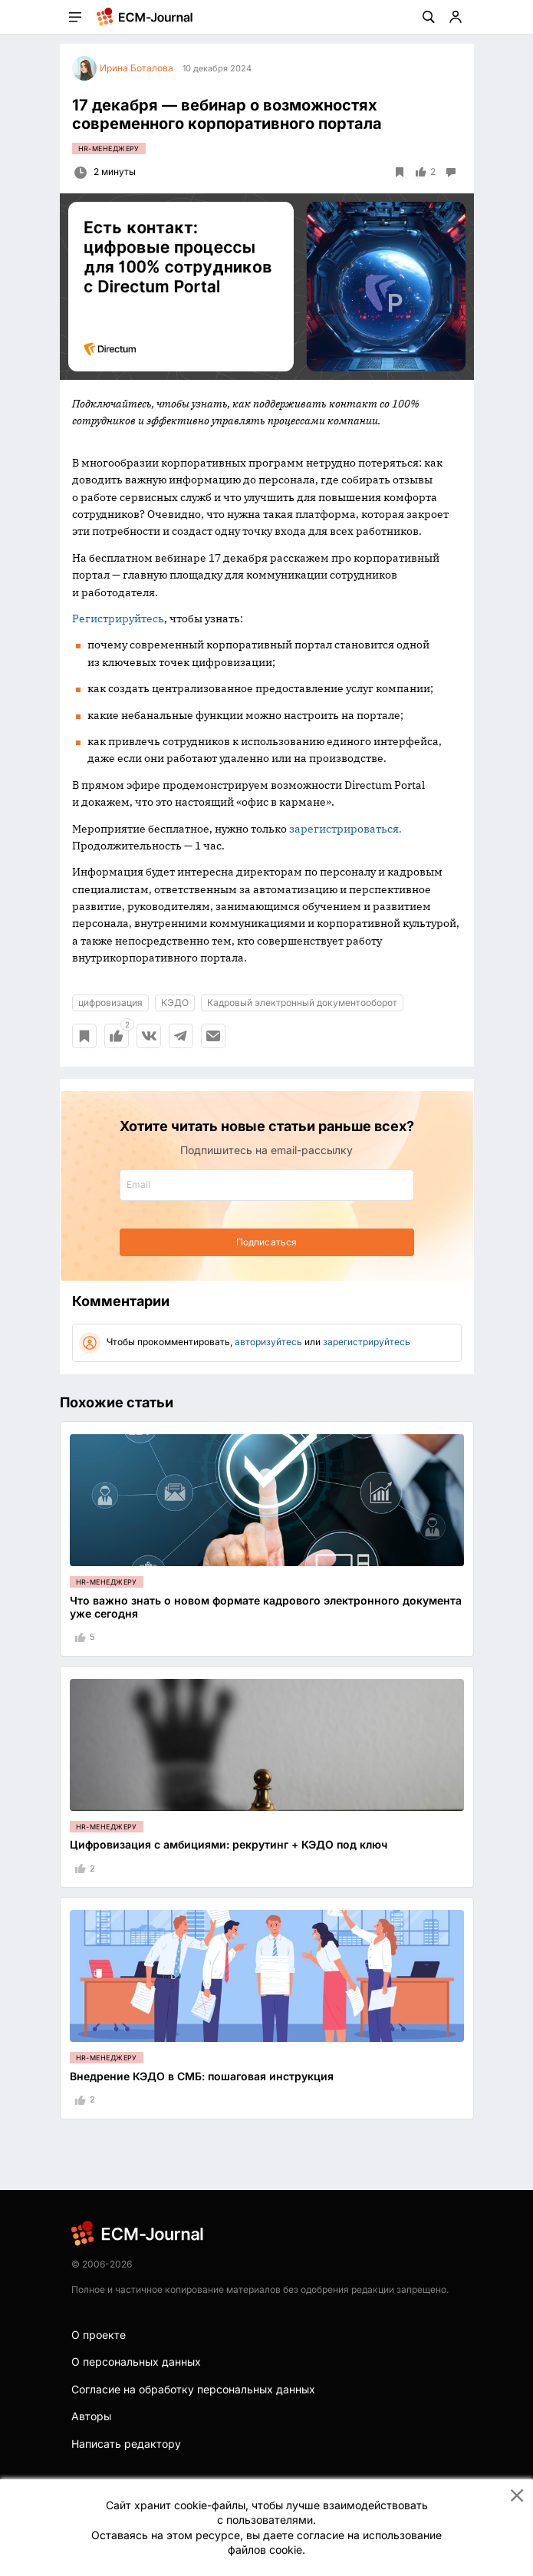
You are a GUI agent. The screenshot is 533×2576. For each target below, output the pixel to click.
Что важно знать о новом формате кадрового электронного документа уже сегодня (266, 1607)
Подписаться (266, 1242)
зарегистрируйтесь (366, 1341)
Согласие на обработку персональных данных (193, 2389)
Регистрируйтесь (118, 618)
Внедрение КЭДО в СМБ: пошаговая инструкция (202, 2076)
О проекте (98, 2334)
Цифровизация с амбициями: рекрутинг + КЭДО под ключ (228, 1844)
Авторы (91, 2416)
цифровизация (110, 1002)
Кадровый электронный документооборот (302, 1002)
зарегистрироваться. (345, 829)
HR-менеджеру (109, 148)
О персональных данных (136, 2361)
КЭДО (175, 1002)
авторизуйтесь (268, 1341)
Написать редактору (126, 2443)
